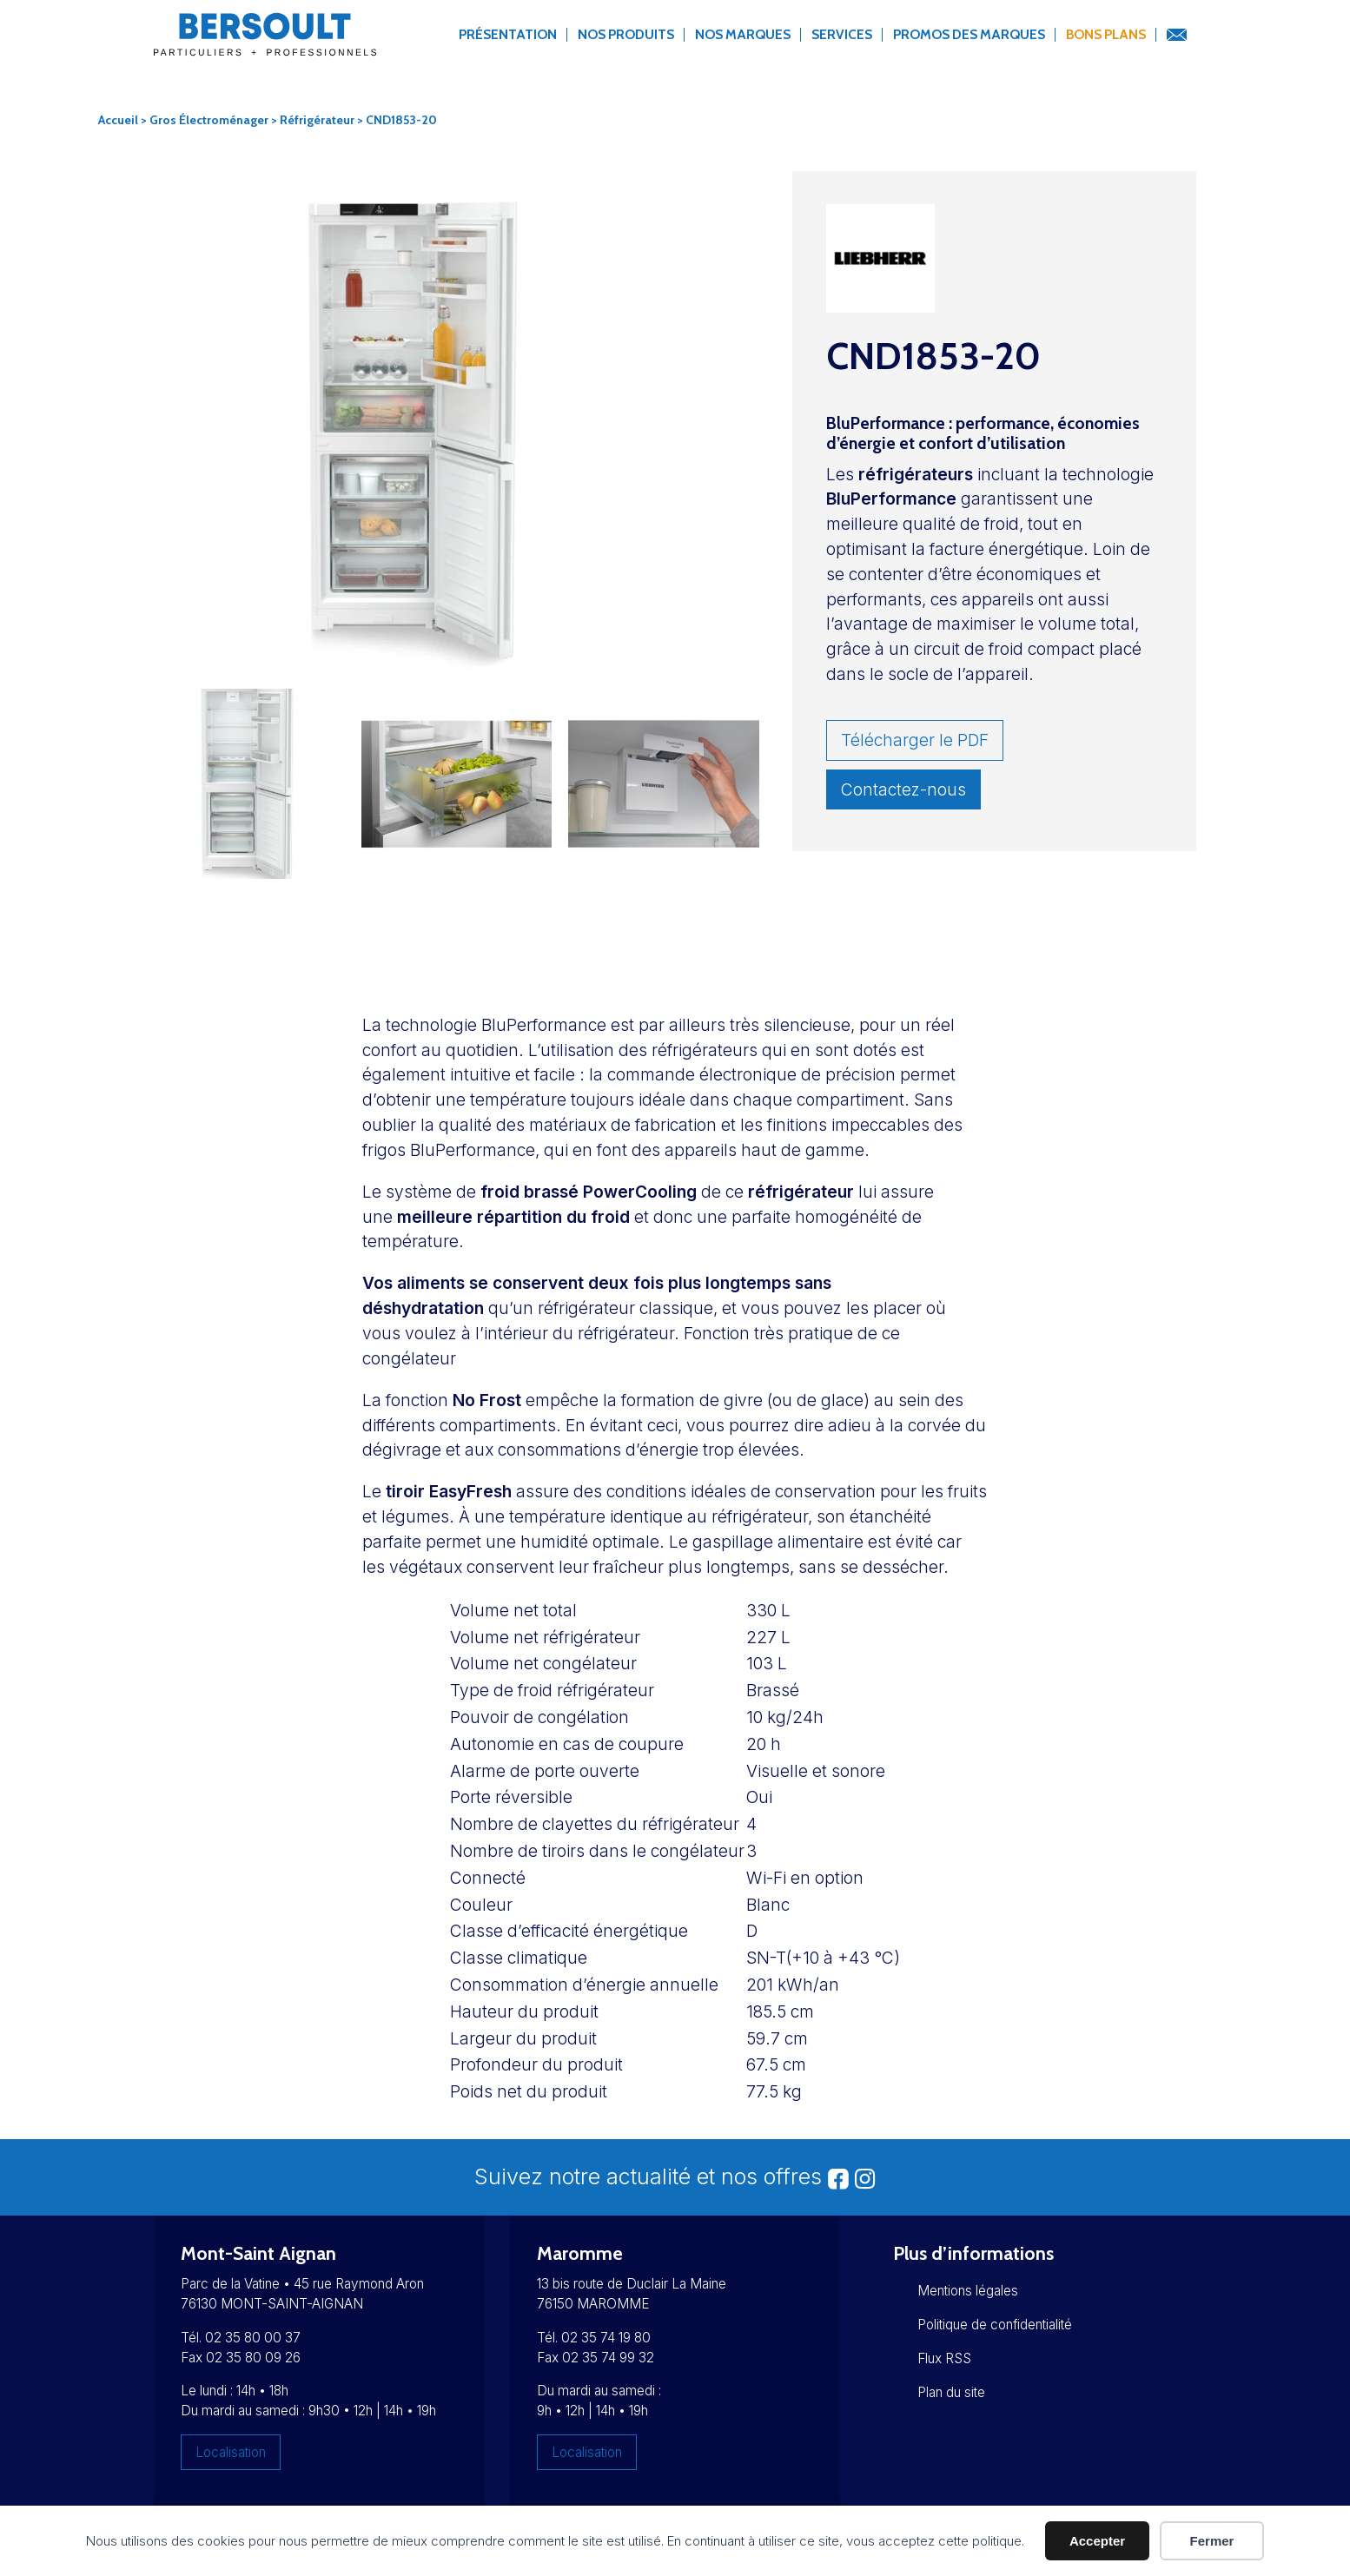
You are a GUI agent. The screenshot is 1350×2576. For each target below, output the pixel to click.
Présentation (508, 34)
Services (841, 34)
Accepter (1097, 2540)
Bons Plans (1106, 34)
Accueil (118, 120)
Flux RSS (944, 2358)
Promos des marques (969, 34)
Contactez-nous (903, 789)
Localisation (230, 2452)
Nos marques (743, 34)
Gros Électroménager (208, 120)
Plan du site (951, 2392)
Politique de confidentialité (994, 2324)
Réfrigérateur (317, 120)
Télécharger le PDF (915, 740)
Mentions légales (967, 2290)
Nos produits (626, 34)
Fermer (1212, 2540)
